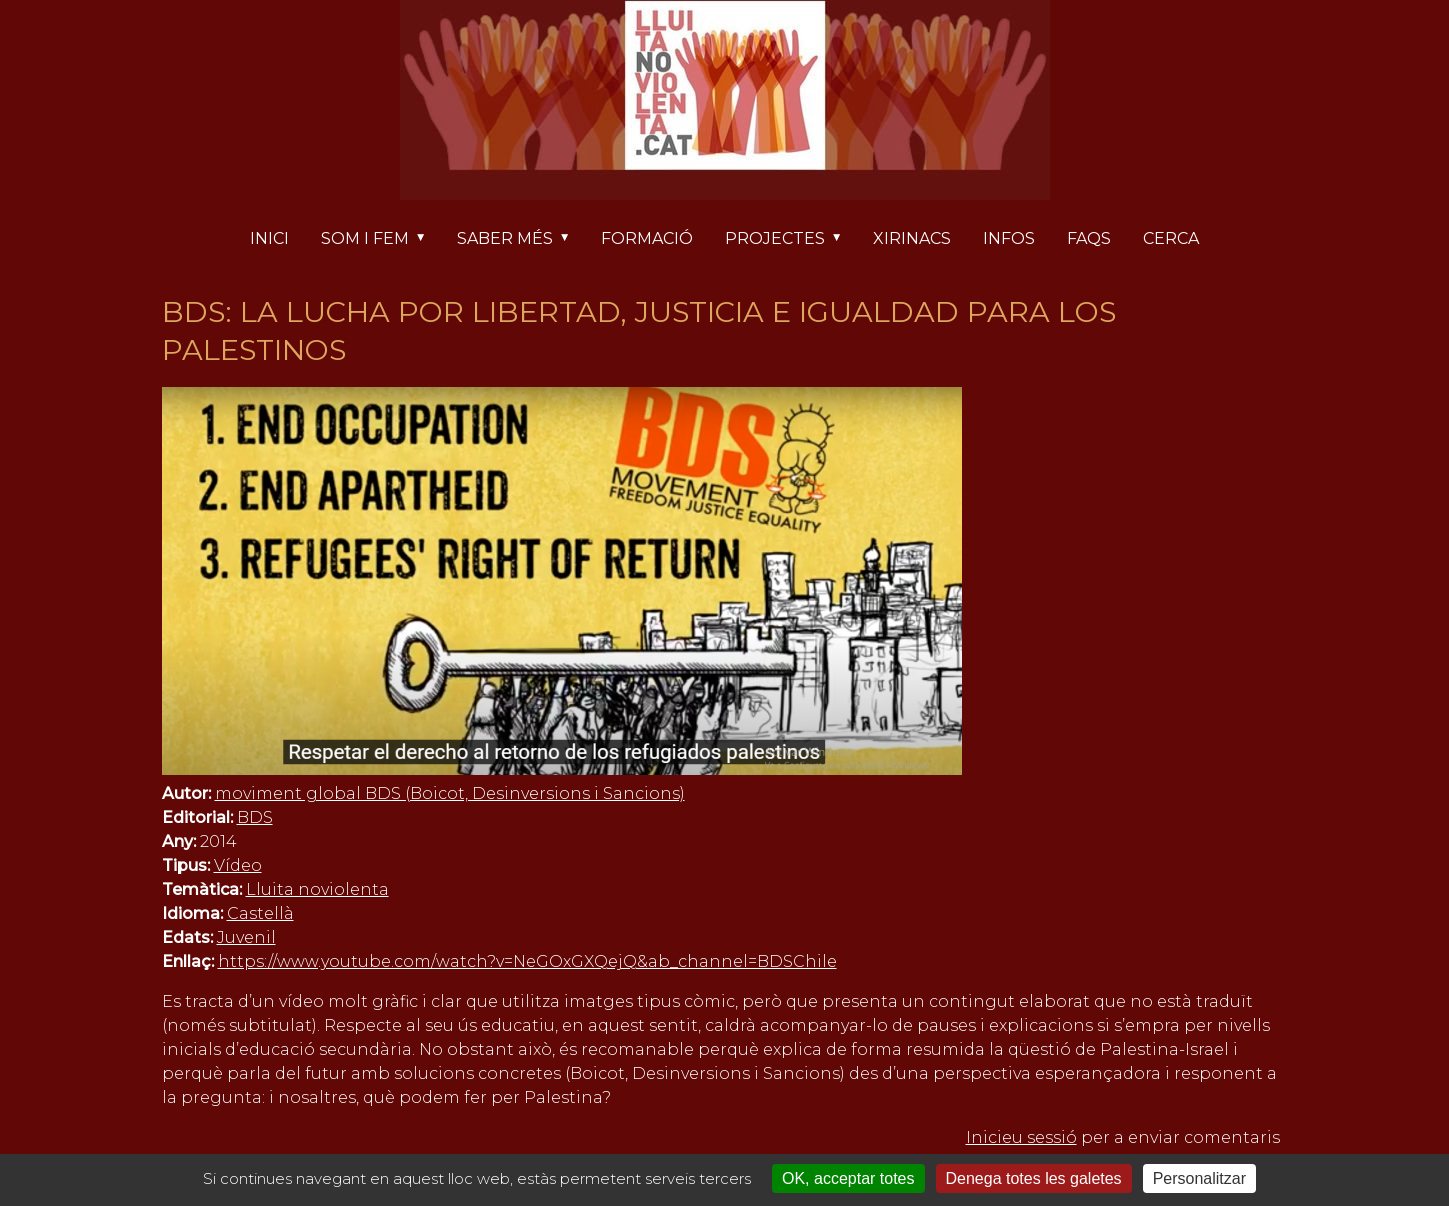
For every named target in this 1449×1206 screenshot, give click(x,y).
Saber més (521, 240)
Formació (647, 238)
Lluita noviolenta (317, 889)
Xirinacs (912, 238)
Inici (269, 238)
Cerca (1171, 238)
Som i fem (381, 240)
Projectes (791, 240)
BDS (255, 817)
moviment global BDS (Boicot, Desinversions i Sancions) (450, 793)
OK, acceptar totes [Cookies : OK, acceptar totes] (848, 1178)
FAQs (1089, 238)
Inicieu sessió (1021, 1137)
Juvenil (246, 937)
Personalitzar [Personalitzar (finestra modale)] (1199, 1178)
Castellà (260, 913)
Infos (1009, 238)
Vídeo (238, 865)
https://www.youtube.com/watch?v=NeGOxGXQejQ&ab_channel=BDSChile (527, 961)
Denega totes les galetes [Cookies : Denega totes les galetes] (1034, 1178)
